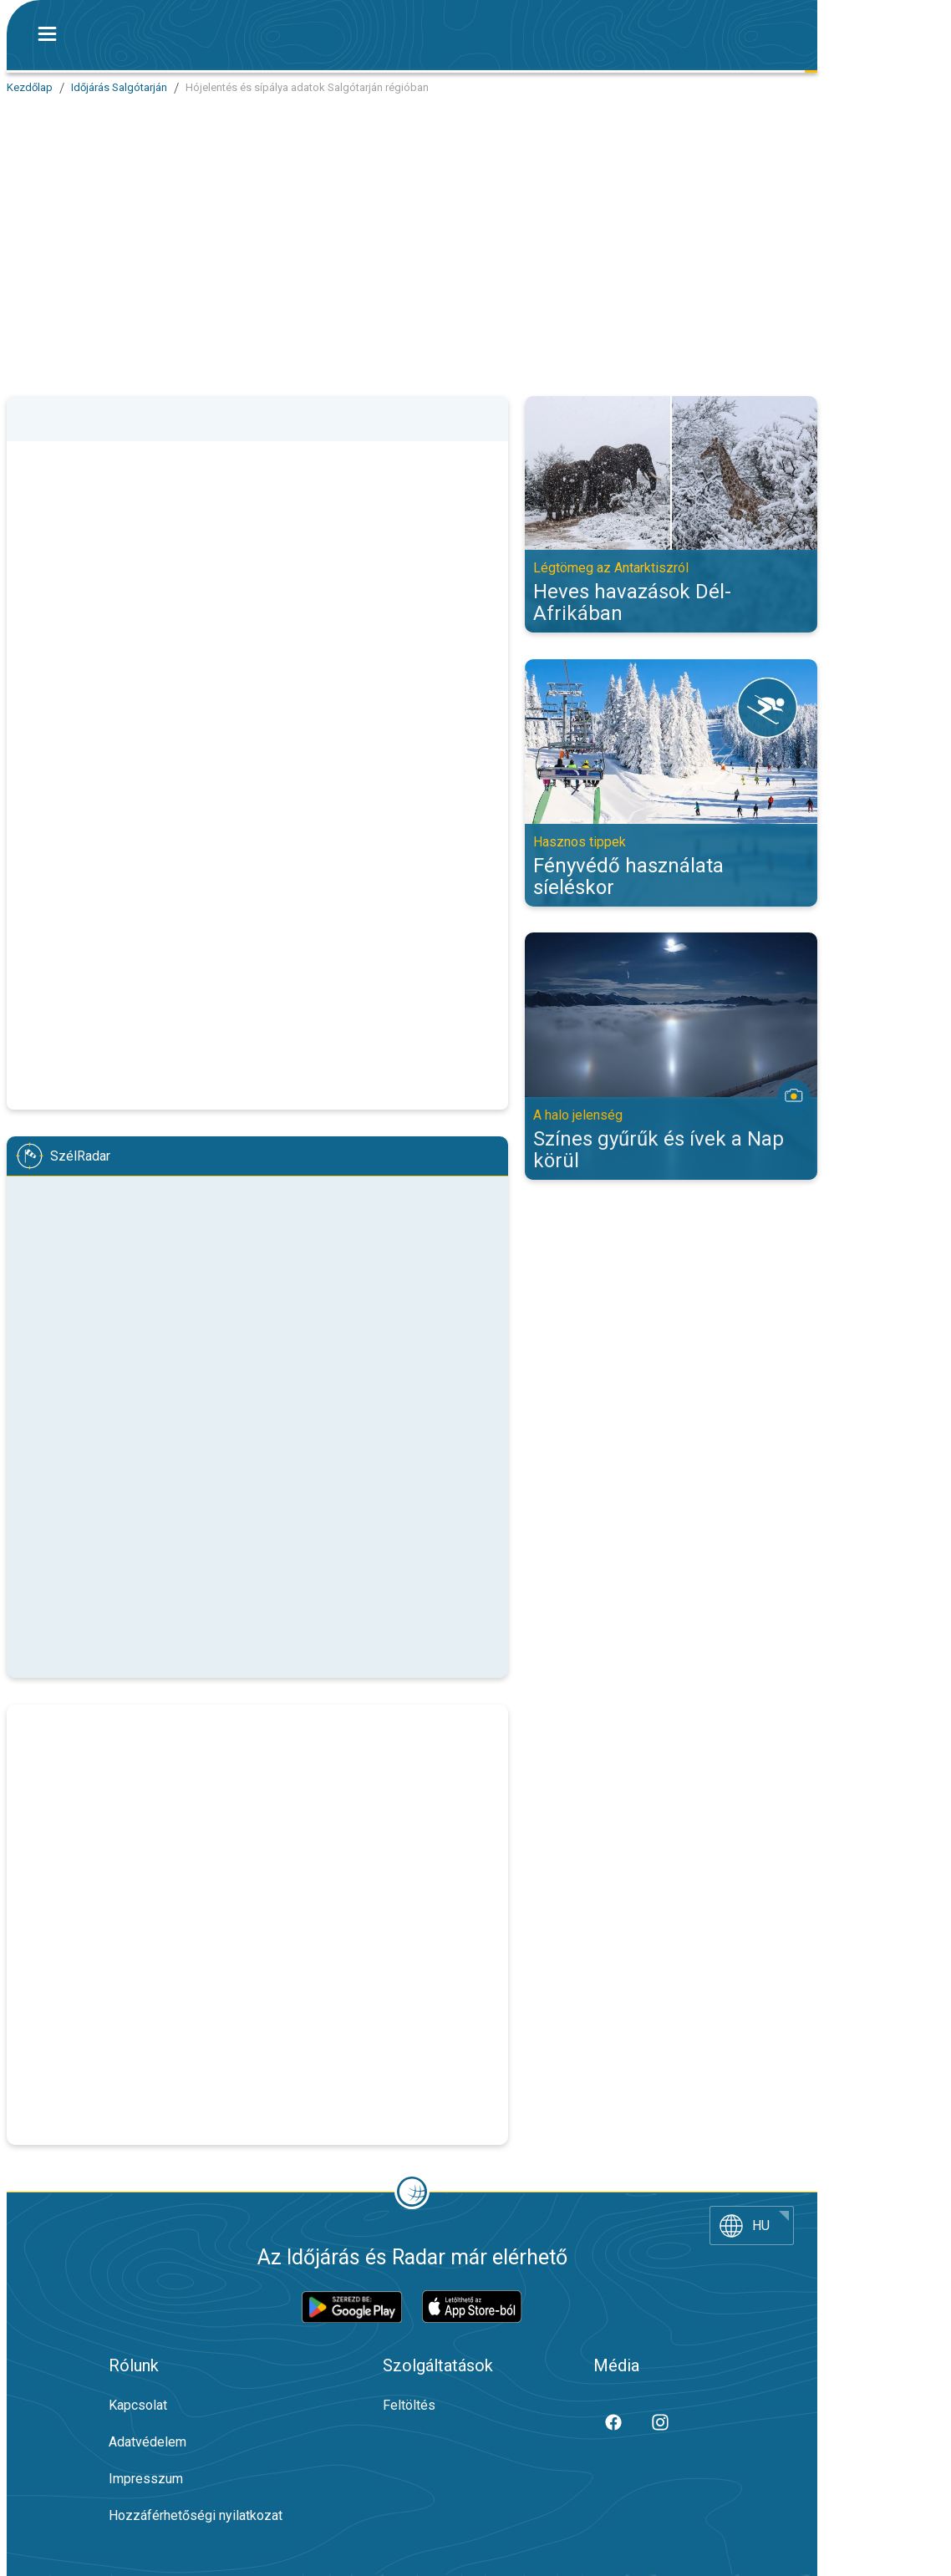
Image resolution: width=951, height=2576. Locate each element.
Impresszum (146, 2479)
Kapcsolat (138, 2405)
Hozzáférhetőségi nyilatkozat (195, 2515)
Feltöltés (409, 2405)
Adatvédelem (147, 2442)
